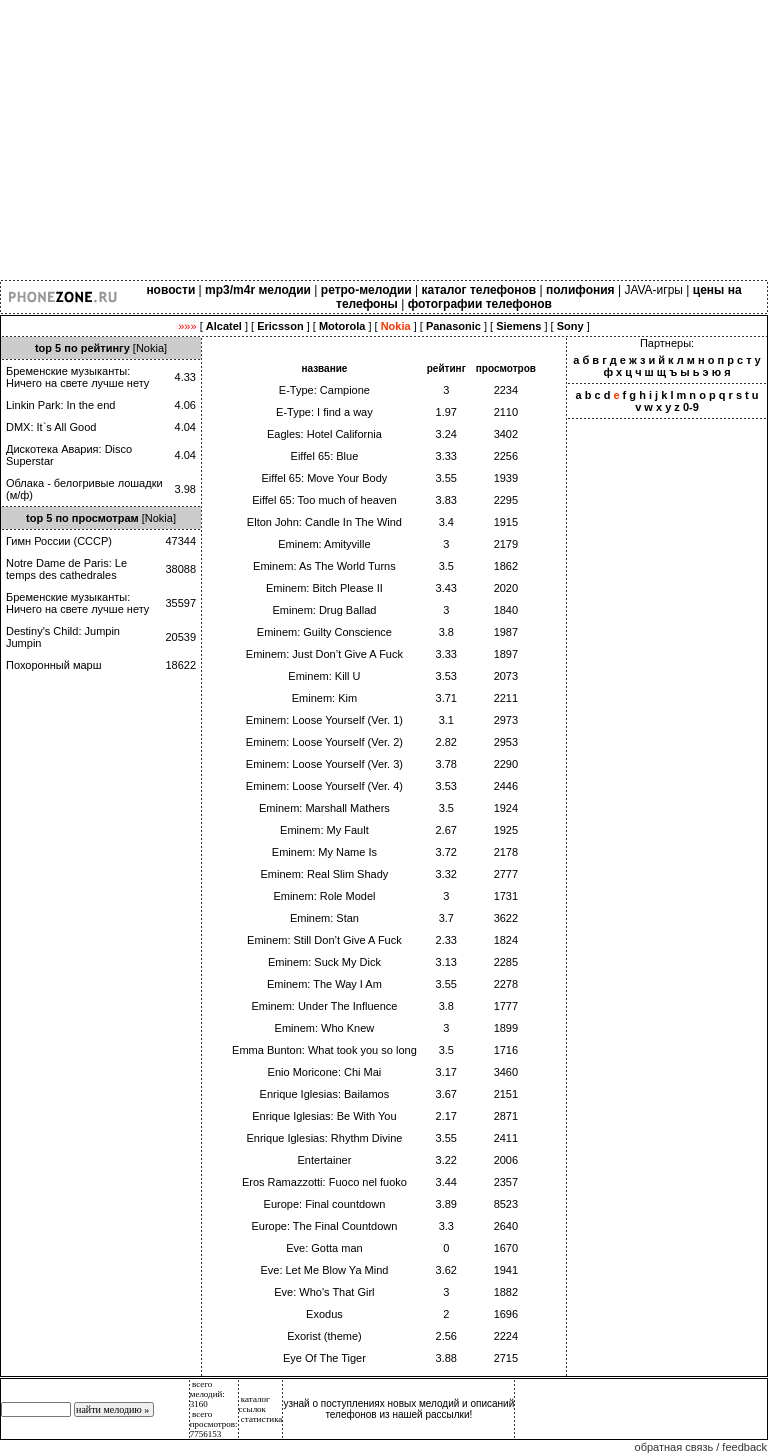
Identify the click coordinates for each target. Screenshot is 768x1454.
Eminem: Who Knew (325, 1028)
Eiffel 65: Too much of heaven (324, 500)
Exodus (324, 1314)
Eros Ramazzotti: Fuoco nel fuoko (324, 1182)
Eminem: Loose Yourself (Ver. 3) (324, 764)
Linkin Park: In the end (60, 405)
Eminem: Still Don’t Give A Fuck (324, 940)
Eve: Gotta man (324, 1248)
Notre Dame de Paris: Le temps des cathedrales (66, 569)
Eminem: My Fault (324, 830)
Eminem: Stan (324, 918)
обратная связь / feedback (701, 1447)
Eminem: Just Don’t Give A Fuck (324, 654)
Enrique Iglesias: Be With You (324, 1116)
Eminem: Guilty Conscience (324, 632)
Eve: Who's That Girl (324, 1292)
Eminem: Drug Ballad (324, 610)
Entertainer (325, 1160)
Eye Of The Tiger (324, 1358)
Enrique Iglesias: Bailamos (325, 1094)
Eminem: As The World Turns (324, 566)
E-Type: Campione (324, 390)
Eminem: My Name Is (324, 852)
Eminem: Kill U (324, 676)
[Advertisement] (384, 140)
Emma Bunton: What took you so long (324, 1050)
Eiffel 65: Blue (325, 456)
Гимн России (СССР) (59, 541)
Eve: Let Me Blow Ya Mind (324, 1270)
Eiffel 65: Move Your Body (325, 478)
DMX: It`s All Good (51, 427)
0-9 (691, 407)
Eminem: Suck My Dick (324, 962)
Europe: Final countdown (325, 1204)
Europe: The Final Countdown (324, 1226)
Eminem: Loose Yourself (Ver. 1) (324, 720)
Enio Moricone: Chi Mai (325, 1072)
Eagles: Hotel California (324, 434)
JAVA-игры (653, 290)
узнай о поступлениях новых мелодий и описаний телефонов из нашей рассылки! (398, 1409)
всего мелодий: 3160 (207, 1394)
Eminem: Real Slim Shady (325, 874)
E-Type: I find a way (324, 412)
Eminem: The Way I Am (324, 984)
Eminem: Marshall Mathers (324, 808)
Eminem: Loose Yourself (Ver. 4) (324, 786)
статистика (262, 1419)
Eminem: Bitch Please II (324, 588)
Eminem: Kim (324, 698)
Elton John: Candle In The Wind (324, 522)
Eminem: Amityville (324, 544)
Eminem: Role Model (324, 896)
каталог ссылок (254, 1404)
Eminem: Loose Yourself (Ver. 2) (324, 742)
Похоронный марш (54, 665)
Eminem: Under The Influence (324, 1006)
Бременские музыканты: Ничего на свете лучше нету (77, 377)
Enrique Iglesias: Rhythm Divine (324, 1138)
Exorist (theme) (324, 1336)
